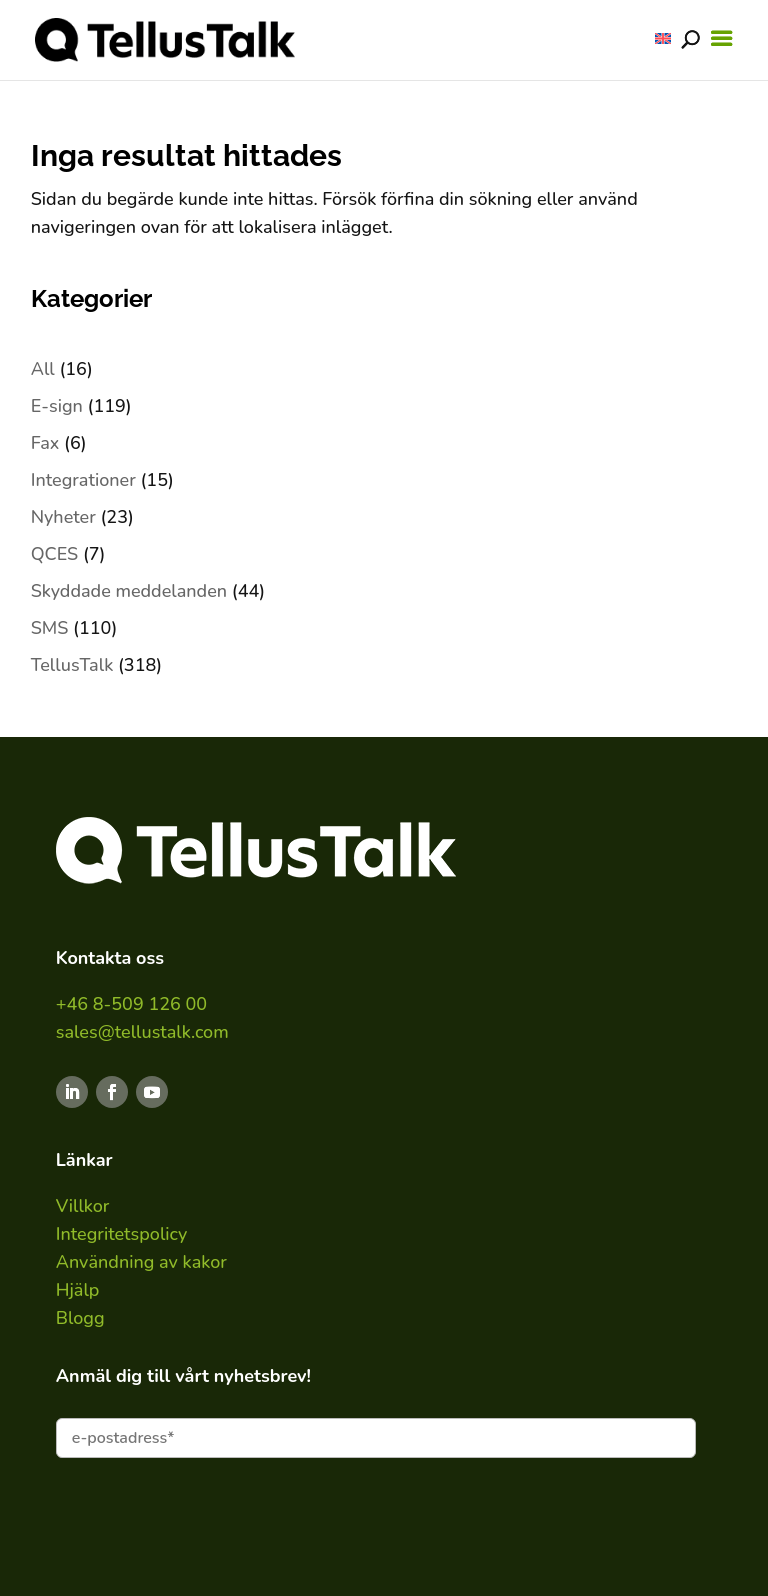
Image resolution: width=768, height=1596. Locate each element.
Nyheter (63, 517)
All (43, 369)
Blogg (80, 1318)
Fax (45, 443)
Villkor (83, 1206)
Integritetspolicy (122, 1234)
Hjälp (78, 1290)
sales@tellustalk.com (142, 1032)
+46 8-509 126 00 (131, 1004)
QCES (55, 554)
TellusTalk (72, 665)
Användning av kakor (141, 1262)
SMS (50, 628)
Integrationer (83, 480)
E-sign (57, 406)
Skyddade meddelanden (129, 591)
